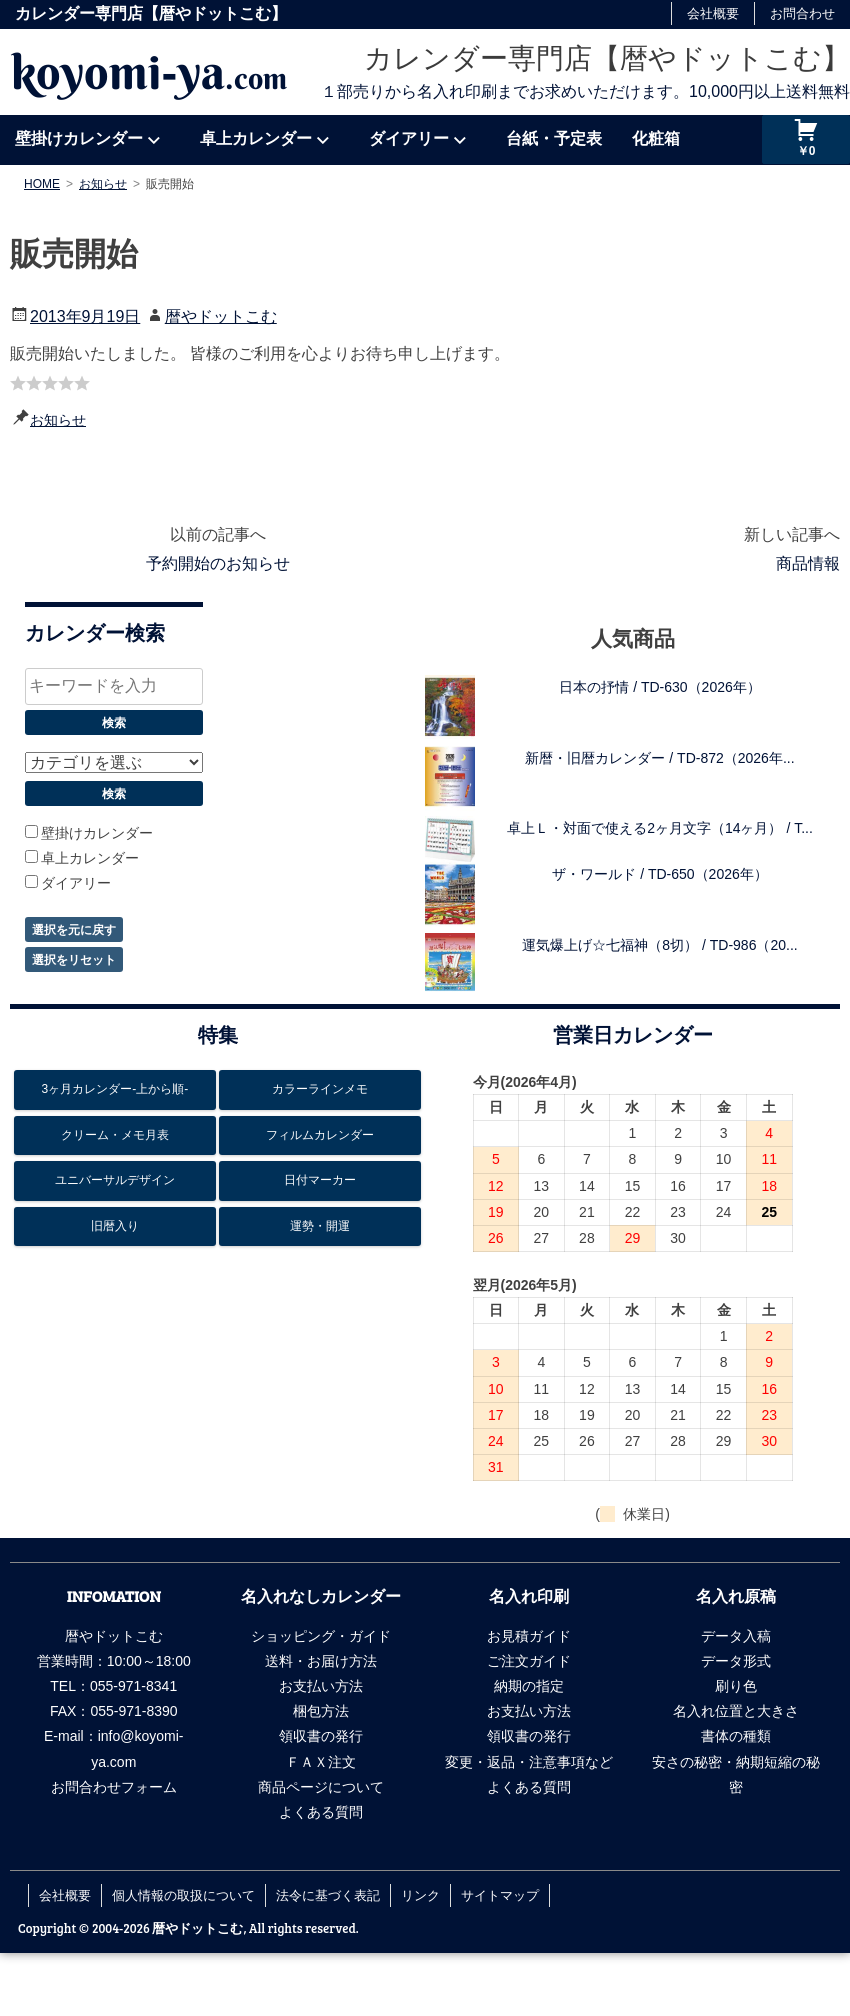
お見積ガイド (529, 1636)
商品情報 (808, 563)
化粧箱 (656, 138)
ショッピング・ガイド (321, 1636)
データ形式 (736, 1661)
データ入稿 (736, 1636)
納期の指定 (529, 1686)
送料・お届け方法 (321, 1661)
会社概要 (713, 13)
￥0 (806, 151)
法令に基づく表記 (328, 1895)
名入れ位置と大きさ (736, 1711)
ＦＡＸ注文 (321, 1762)
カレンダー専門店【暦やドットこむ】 (607, 58)
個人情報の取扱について (183, 1895)
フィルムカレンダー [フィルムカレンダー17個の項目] (320, 1135)
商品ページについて (321, 1787)
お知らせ (58, 420)
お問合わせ (802, 13)
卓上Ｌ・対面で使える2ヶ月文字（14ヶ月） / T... (660, 828)
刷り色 (736, 1686)
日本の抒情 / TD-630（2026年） (660, 687)
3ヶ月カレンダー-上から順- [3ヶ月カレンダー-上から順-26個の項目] (115, 1089)
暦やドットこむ (221, 316)
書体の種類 (736, 1736)
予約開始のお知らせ (218, 563)
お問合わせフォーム (114, 1787)
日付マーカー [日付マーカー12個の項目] (320, 1180)
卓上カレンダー (256, 138)
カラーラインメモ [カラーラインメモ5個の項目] (320, 1089)
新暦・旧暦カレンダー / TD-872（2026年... (659, 758)
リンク (420, 1895)
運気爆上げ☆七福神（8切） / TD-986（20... (659, 945)
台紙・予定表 (554, 138)
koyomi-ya (149, 72)
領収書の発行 (321, 1736)
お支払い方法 (321, 1686)
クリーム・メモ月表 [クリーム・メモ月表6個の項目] (115, 1135)
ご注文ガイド (529, 1661)
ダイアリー (409, 138)
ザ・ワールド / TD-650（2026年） (660, 874)
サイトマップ (500, 1895)
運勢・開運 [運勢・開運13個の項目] (320, 1226)
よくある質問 (321, 1812)
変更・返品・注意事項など (529, 1762)
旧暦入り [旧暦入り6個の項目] (115, 1226)
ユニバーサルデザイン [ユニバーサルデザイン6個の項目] (115, 1180)
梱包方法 (321, 1711)
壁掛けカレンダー (79, 138)
